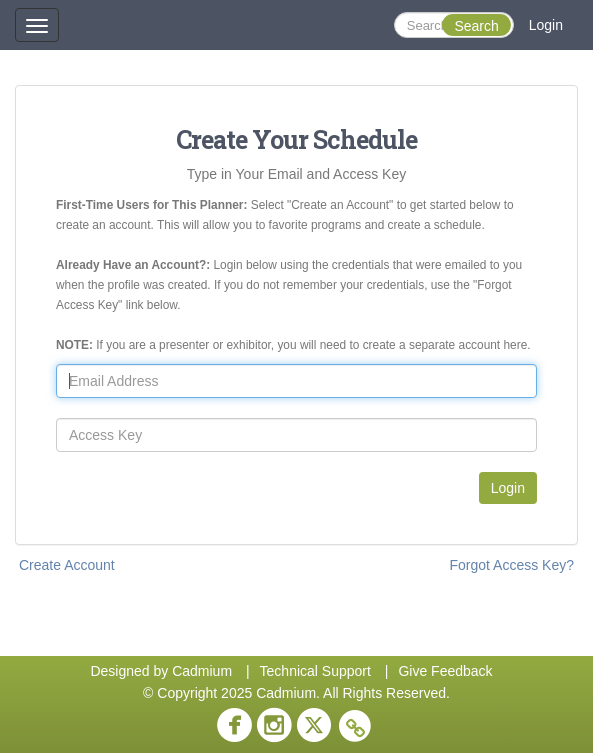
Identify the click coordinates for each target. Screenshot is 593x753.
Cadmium (202, 671)
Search (476, 26)
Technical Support (315, 671)
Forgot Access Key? (511, 565)
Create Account (67, 565)
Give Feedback (445, 671)
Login (546, 25)
